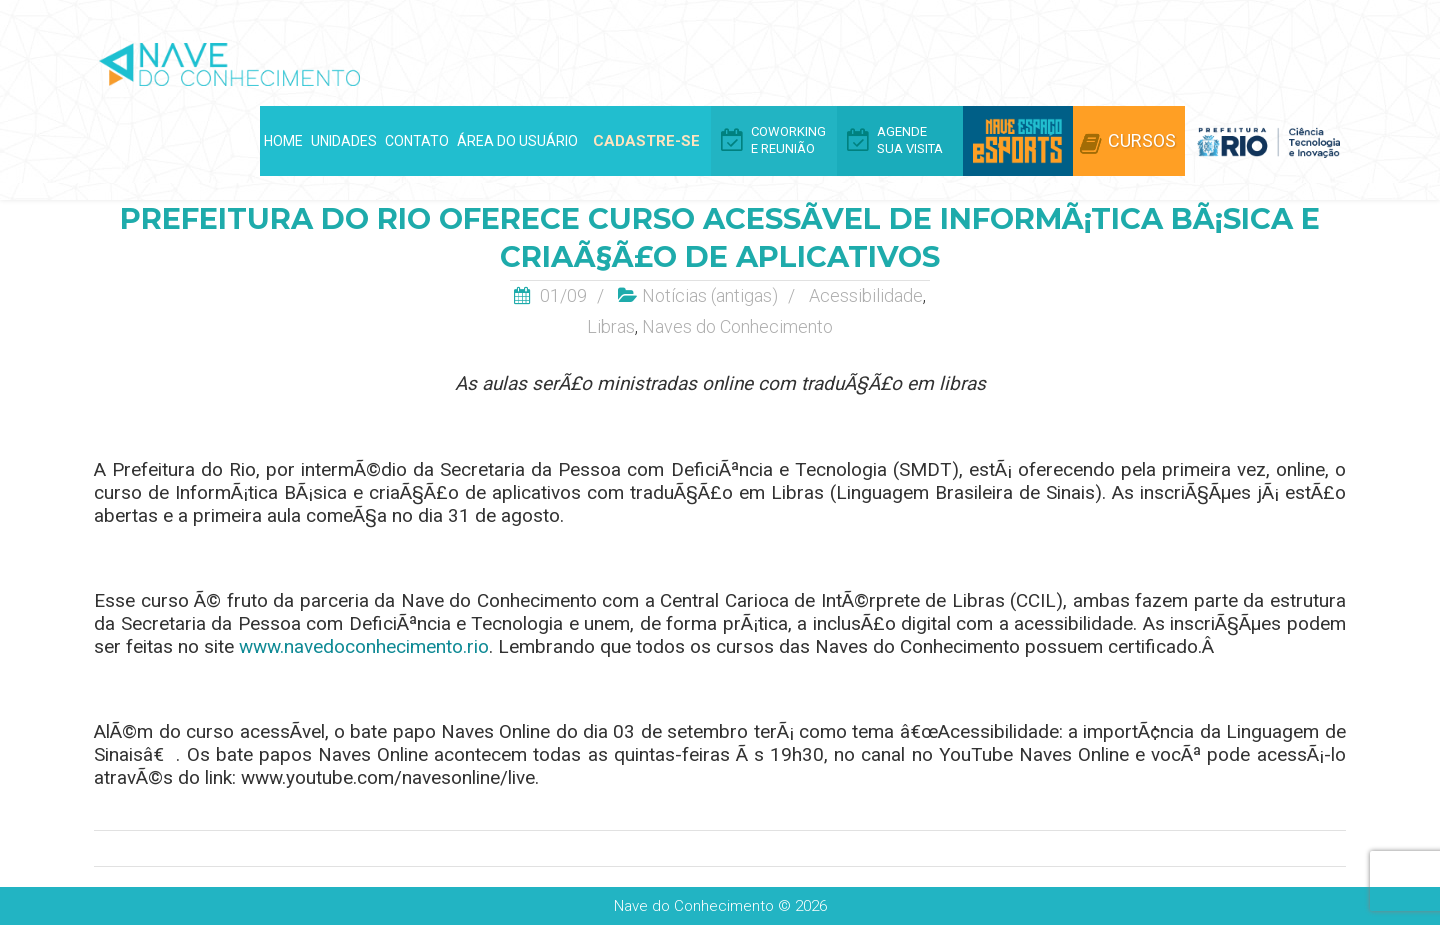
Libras (611, 326)
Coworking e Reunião (788, 140)
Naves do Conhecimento (737, 326)
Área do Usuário (517, 141)
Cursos (1142, 140)
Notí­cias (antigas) (710, 295)
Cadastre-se (646, 141)
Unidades (344, 141)
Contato (417, 141)
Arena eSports (1018, 141)
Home (283, 141)
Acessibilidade (866, 295)
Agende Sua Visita (910, 140)
